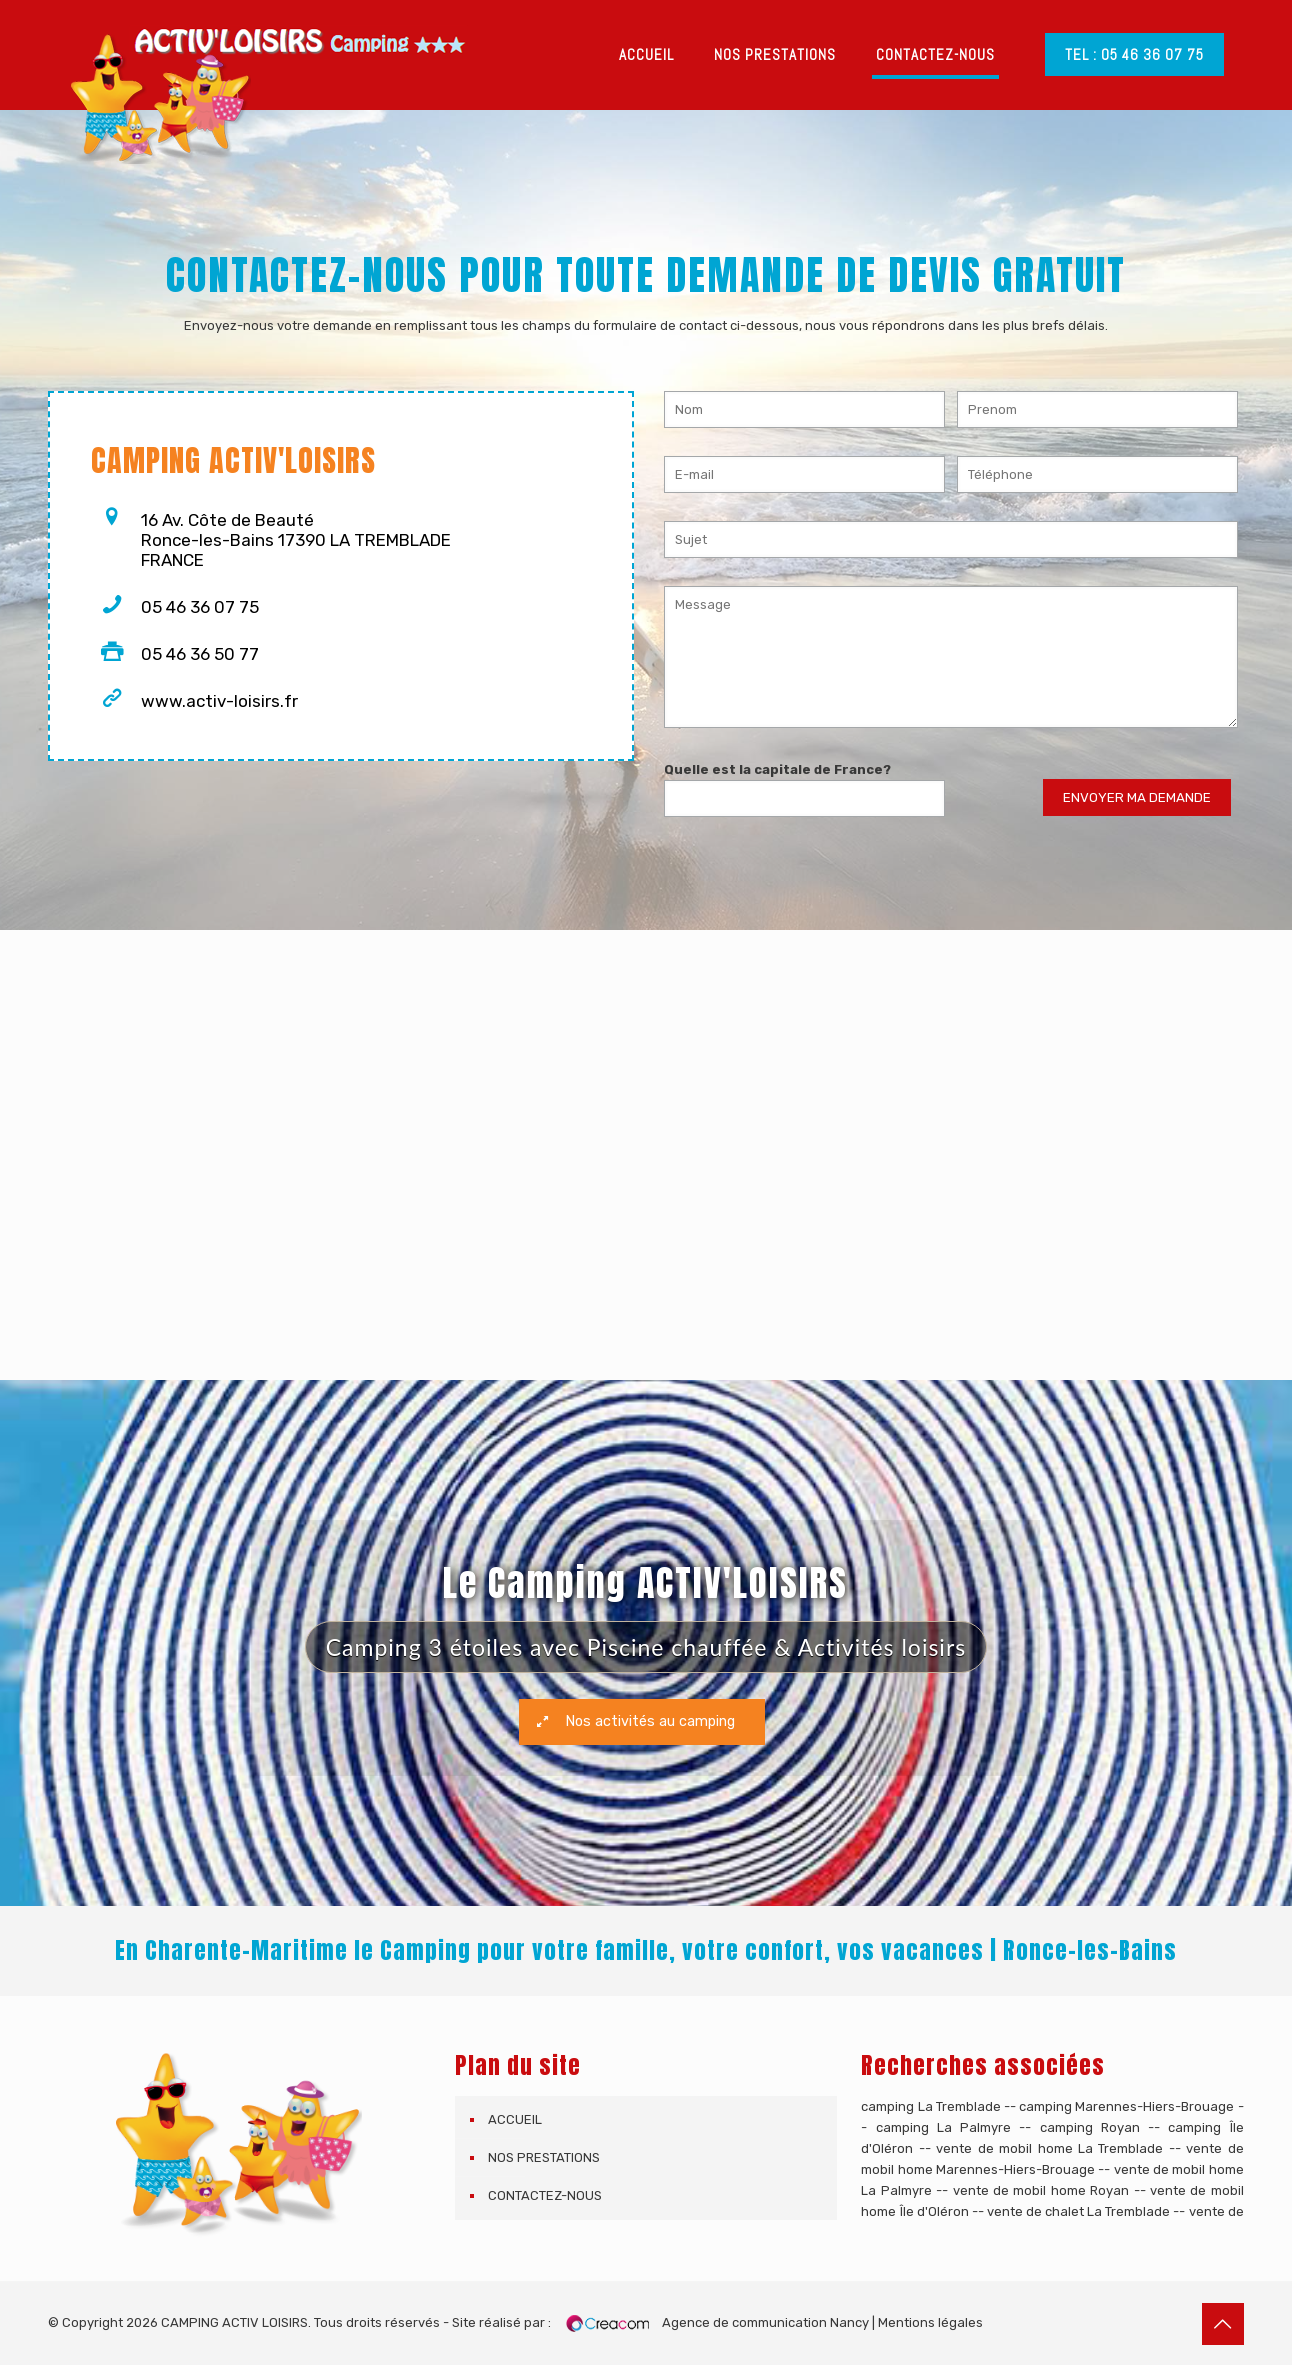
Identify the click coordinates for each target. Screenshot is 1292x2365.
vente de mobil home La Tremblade (1049, 2148)
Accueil (515, 2119)
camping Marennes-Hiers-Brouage (1126, 2106)
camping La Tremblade (930, 2106)
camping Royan (1090, 2127)
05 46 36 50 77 (200, 654)
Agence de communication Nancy (765, 2322)
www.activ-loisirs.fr (219, 701)
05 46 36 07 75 (200, 607)
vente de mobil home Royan (1041, 2190)
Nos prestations (544, 2157)
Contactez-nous (545, 2195)
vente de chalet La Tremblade (1078, 2211)
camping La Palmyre (944, 2127)
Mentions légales (930, 2322)
